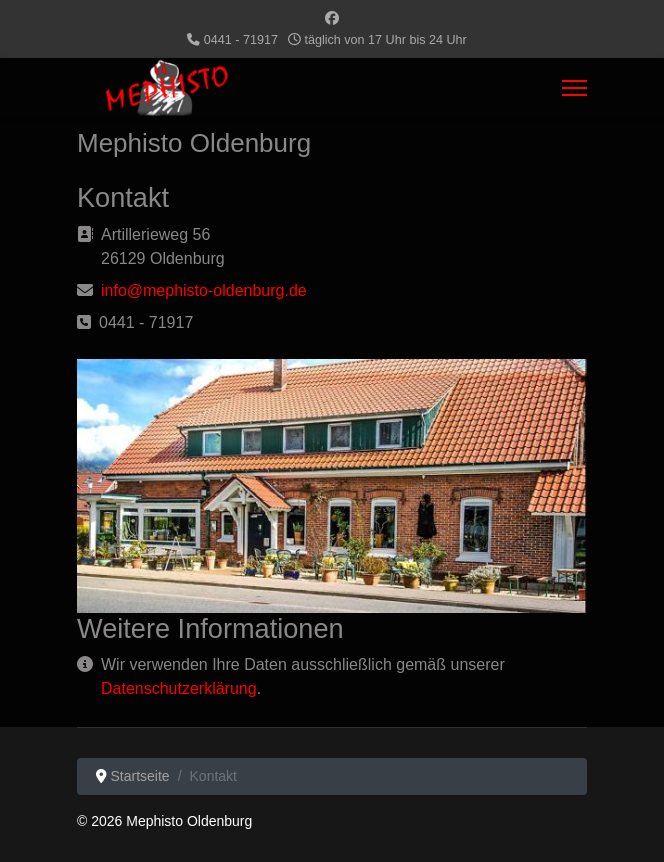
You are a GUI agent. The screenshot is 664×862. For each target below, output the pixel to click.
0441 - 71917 (241, 40)
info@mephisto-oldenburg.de (204, 290)
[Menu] (574, 88)
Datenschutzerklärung (179, 688)
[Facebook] (332, 18)
